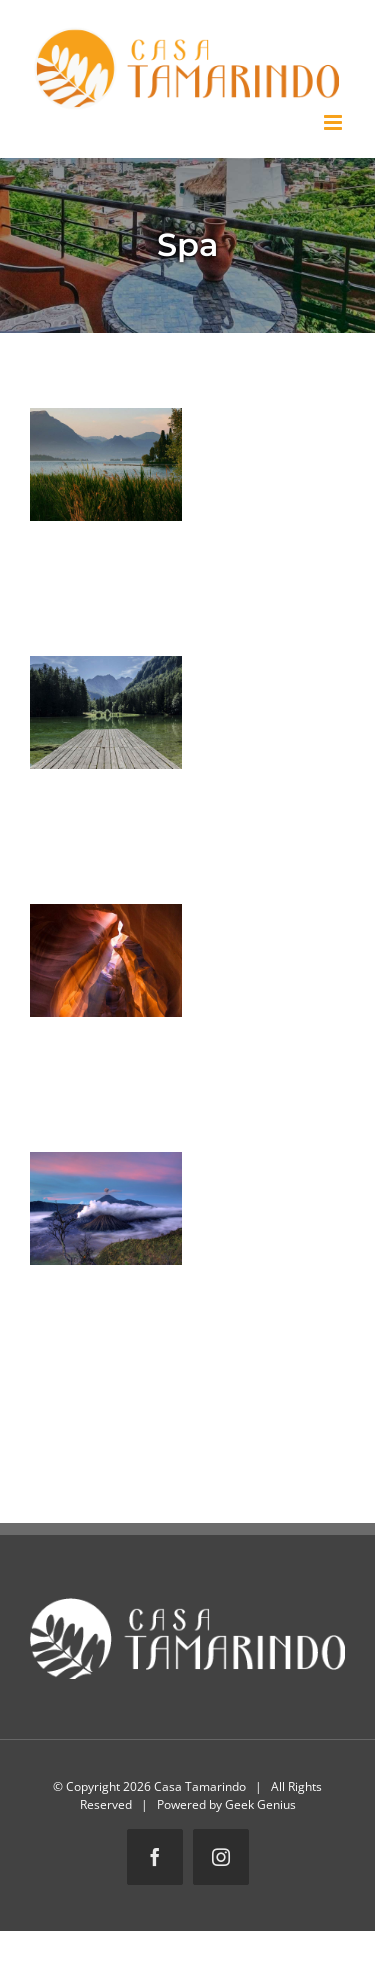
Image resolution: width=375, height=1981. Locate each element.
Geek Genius (260, 1804)
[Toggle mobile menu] (334, 122)
